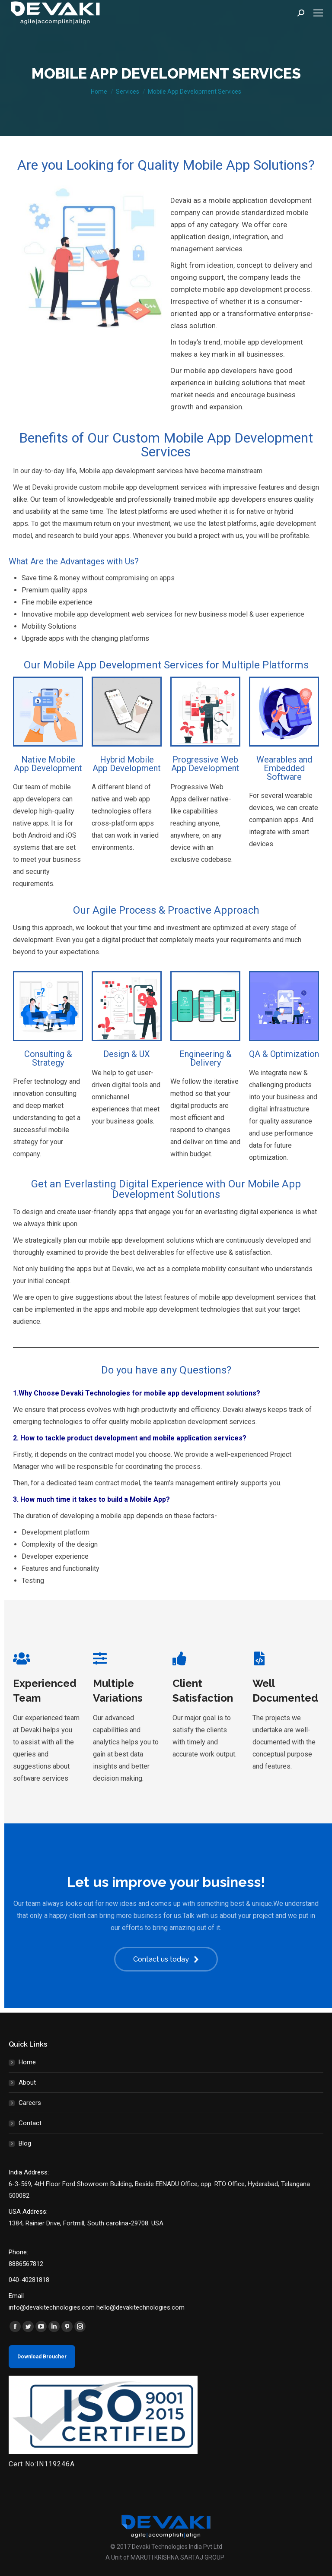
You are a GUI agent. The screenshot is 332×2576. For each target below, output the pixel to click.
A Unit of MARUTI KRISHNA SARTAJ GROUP (164, 2557)
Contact (30, 2123)
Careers (30, 2103)
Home (27, 2062)
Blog (25, 2143)
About (27, 2082)
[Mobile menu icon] (318, 13)
